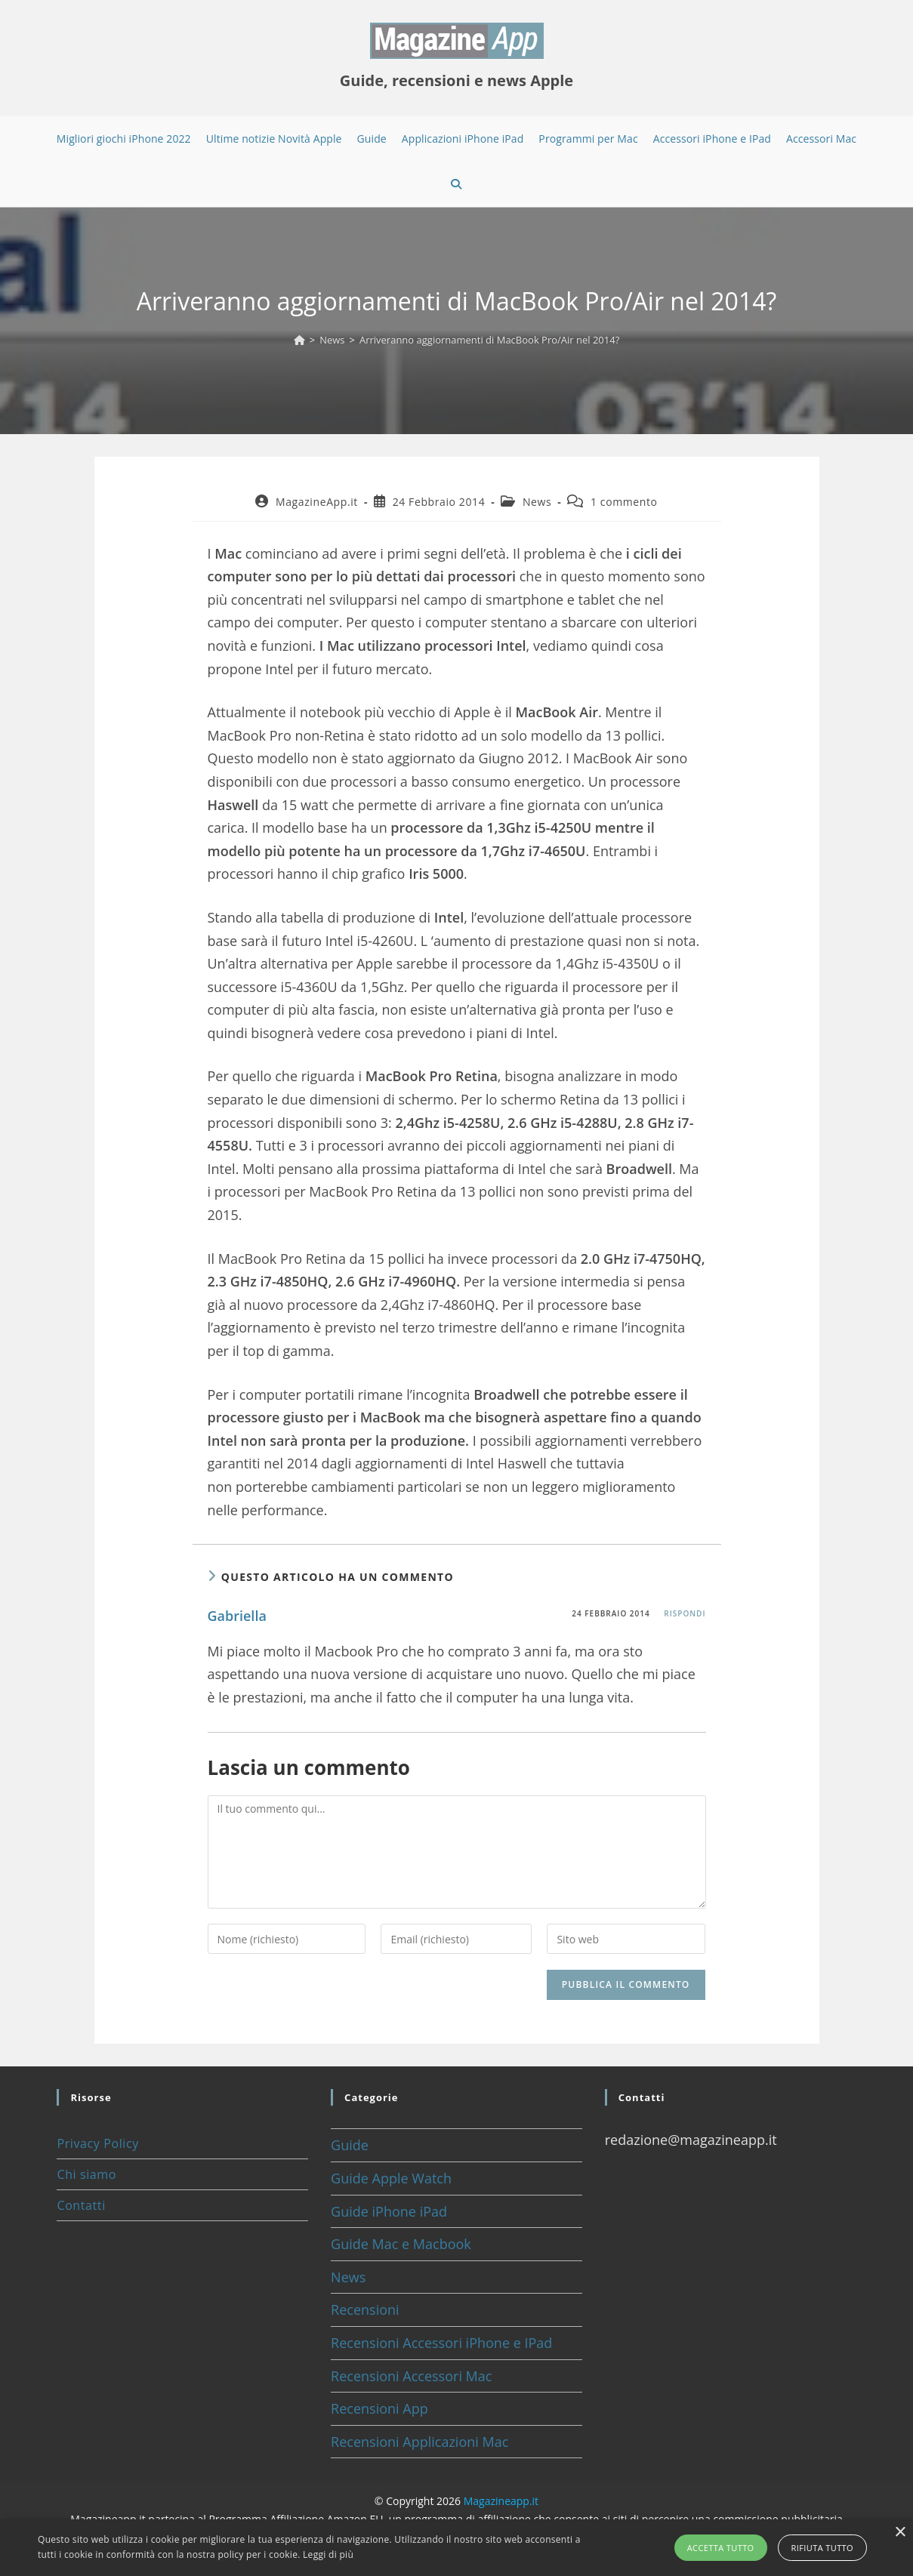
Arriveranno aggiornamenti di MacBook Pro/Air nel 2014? (489, 340)
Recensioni (365, 2309)
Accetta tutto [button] (720, 2547)
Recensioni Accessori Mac (411, 2376)
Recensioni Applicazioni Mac (419, 2442)
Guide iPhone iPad (389, 2211)
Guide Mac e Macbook (401, 2244)
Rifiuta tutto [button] (822, 2547)
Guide (350, 2145)
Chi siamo (86, 2174)
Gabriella (237, 1616)
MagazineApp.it (317, 502)
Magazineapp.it (501, 2501)
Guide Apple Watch (391, 2178)
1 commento (624, 502)
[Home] (299, 340)
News (537, 502)
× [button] (899, 2532)
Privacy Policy (97, 2143)
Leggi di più (328, 2554)
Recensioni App (379, 2408)
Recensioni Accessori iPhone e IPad (441, 2343)
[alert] (456, 2547)
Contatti (81, 2205)
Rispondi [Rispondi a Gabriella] (684, 1613)
